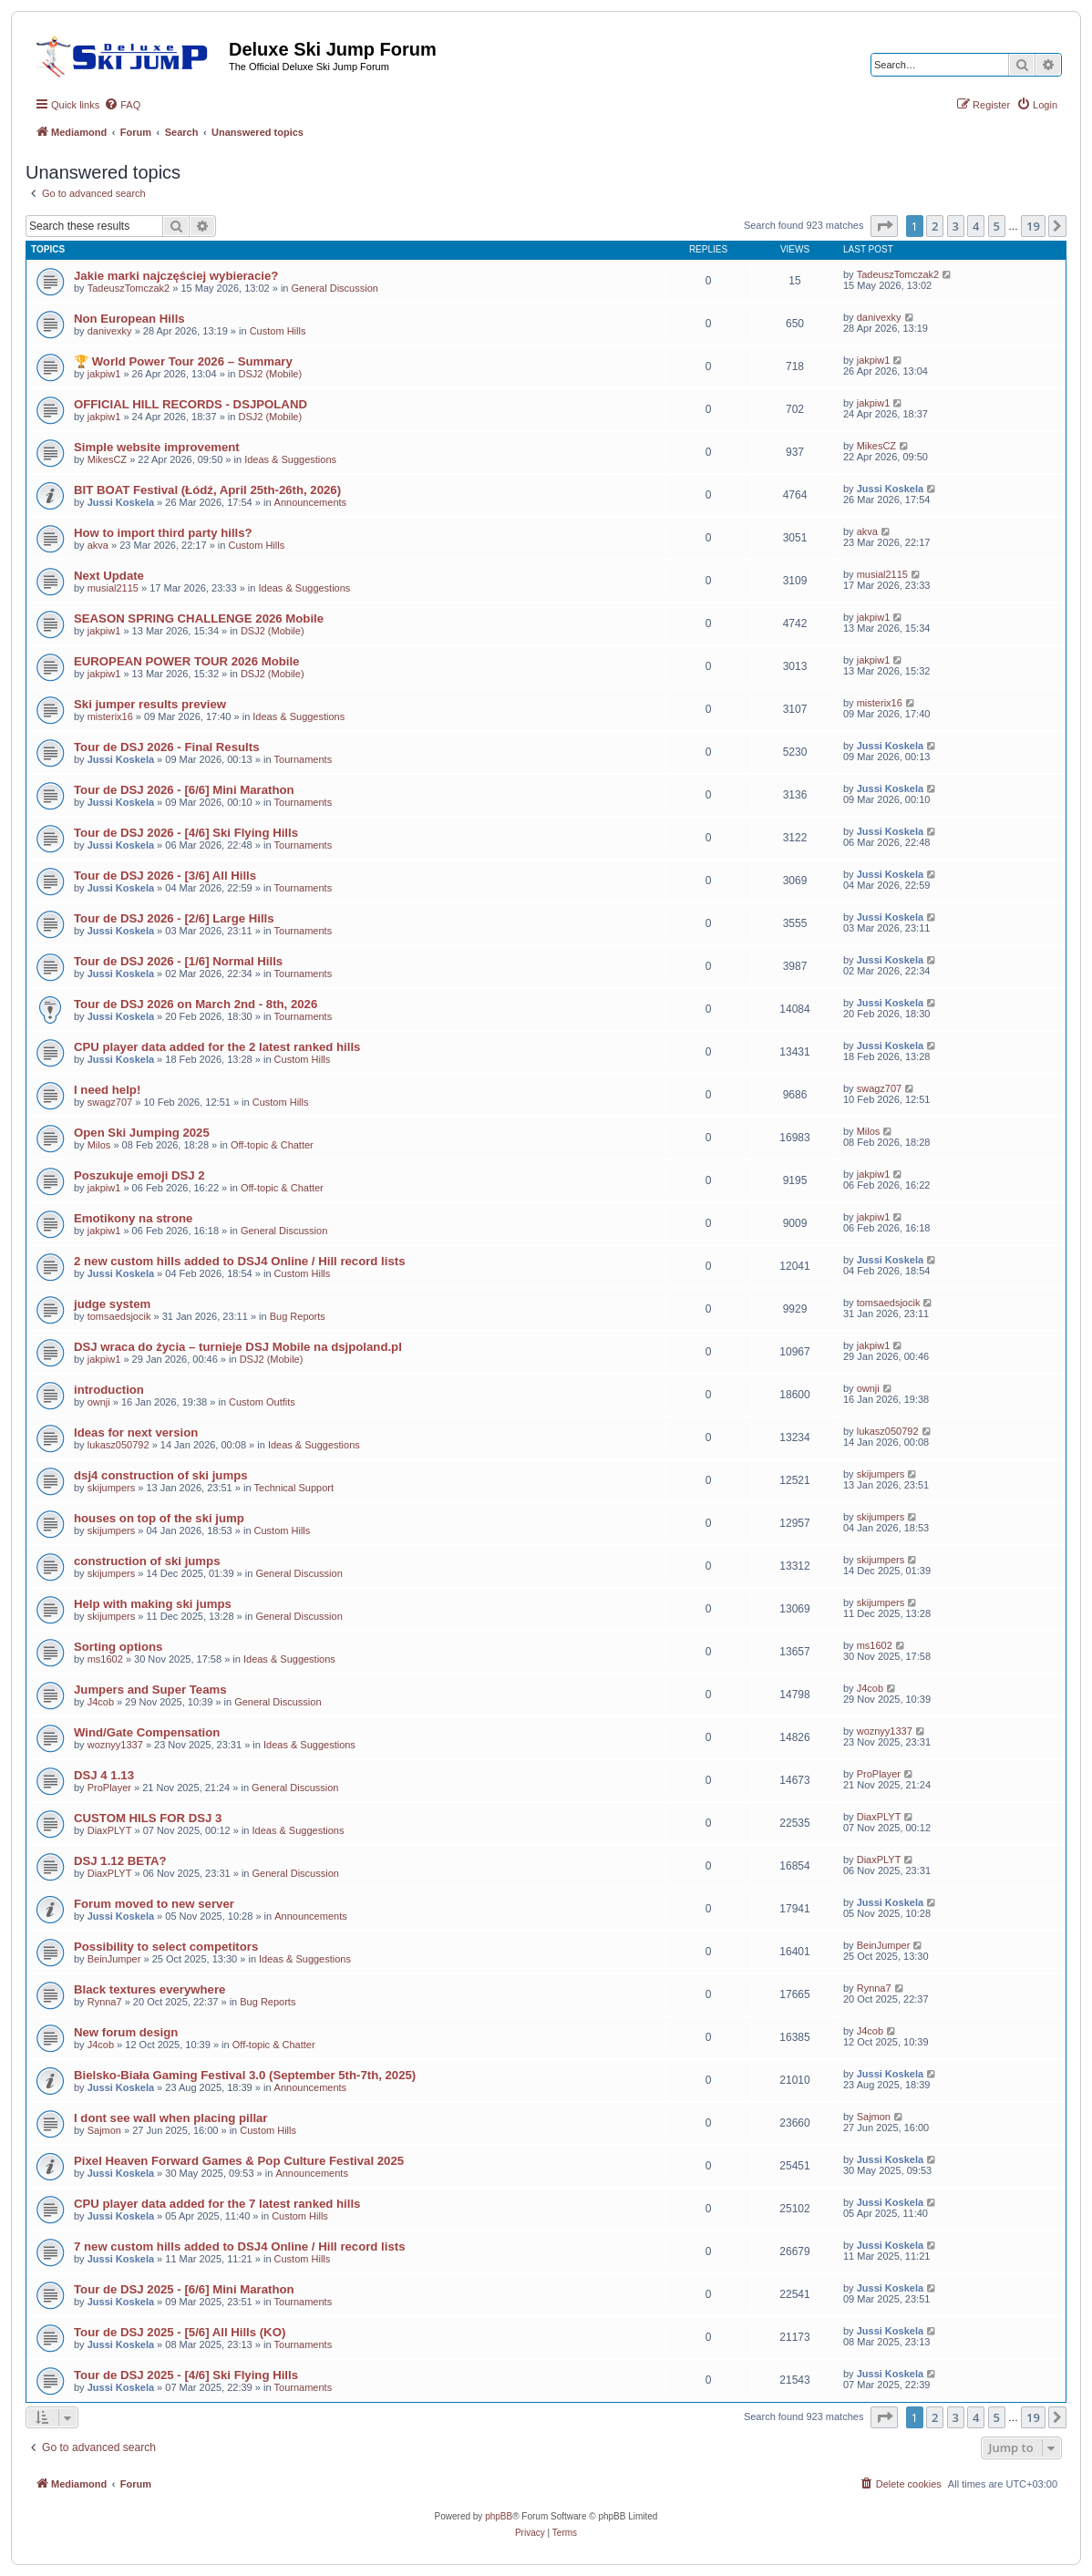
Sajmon (104, 2130)
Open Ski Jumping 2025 (142, 1132)
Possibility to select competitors (166, 1946)
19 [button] (1033, 226)
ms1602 (105, 1659)
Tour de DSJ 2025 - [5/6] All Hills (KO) (179, 2332)
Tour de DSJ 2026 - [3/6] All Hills (165, 875)
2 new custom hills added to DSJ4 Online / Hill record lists (239, 1261)
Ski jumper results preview (150, 704)
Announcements (310, 502)
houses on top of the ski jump (159, 1518)
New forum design (126, 2032)
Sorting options (118, 1647)
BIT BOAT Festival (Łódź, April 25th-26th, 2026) (207, 490)
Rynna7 (105, 2001)
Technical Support (294, 1487)
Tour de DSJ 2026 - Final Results (167, 747)
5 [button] (997, 226)
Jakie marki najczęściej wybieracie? (176, 276)
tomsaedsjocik (119, 1316)
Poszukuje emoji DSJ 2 (139, 1175)
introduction (109, 1389)
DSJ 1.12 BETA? (120, 1861)
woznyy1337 (115, 1744)
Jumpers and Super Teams (150, 1689)
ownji (99, 1401)
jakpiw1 (104, 373)
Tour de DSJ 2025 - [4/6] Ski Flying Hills (186, 2375)
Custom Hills (278, 330)
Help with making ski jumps (153, 1604)
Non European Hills (129, 318)
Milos (99, 1144)
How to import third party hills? (163, 533)
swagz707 (110, 1102)
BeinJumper (114, 1958)
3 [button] (956, 226)
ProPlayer (109, 1787)
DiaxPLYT (110, 1830)
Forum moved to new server (154, 1904)
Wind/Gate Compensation (147, 1732)
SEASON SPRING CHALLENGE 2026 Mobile (199, 618)
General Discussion (335, 288)
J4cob (101, 1701)
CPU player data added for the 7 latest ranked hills (217, 2203)
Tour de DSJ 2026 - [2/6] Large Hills (174, 918)
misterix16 (110, 716)
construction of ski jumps (147, 1561)
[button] (884, 226)
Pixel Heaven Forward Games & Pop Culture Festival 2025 (239, 2161)
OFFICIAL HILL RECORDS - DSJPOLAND (190, 404)
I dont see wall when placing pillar (171, 2118)
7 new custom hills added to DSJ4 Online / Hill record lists (239, 2246)
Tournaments (303, 759)
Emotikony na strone (133, 1218)
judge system (112, 1304)
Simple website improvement (157, 447)
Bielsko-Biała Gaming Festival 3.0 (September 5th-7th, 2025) (245, 2075)
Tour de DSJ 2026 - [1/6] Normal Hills (178, 961)
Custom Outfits (262, 1401)
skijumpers (112, 1487)
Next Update (109, 575)
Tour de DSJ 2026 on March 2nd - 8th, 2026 (195, 1004)
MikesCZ (107, 459)
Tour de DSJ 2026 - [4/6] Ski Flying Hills (186, 833)
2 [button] (935, 226)
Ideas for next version (136, 1432)
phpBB (498, 2516)
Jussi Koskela (121, 502)
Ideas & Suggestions (290, 459)
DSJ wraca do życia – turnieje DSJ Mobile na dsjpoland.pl (238, 1347)
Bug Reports (297, 1316)
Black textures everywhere (149, 1989)
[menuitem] (122, 105)
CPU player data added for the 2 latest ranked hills (217, 1047)
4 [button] (976, 226)
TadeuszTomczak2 (129, 288)
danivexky (110, 330)
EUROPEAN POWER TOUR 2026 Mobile (186, 661)
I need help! (107, 1090)
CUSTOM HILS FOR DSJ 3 (147, 1818)
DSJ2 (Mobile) (270, 373)
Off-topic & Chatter (272, 1144)
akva (98, 545)
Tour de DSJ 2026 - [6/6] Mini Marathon (184, 790)
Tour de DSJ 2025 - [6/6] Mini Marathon (184, 2289)
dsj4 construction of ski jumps (161, 1475)
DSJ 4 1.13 (104, 1775)
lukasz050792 (118, 1444)
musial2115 (113, 587)
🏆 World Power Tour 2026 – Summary (183, 361)
